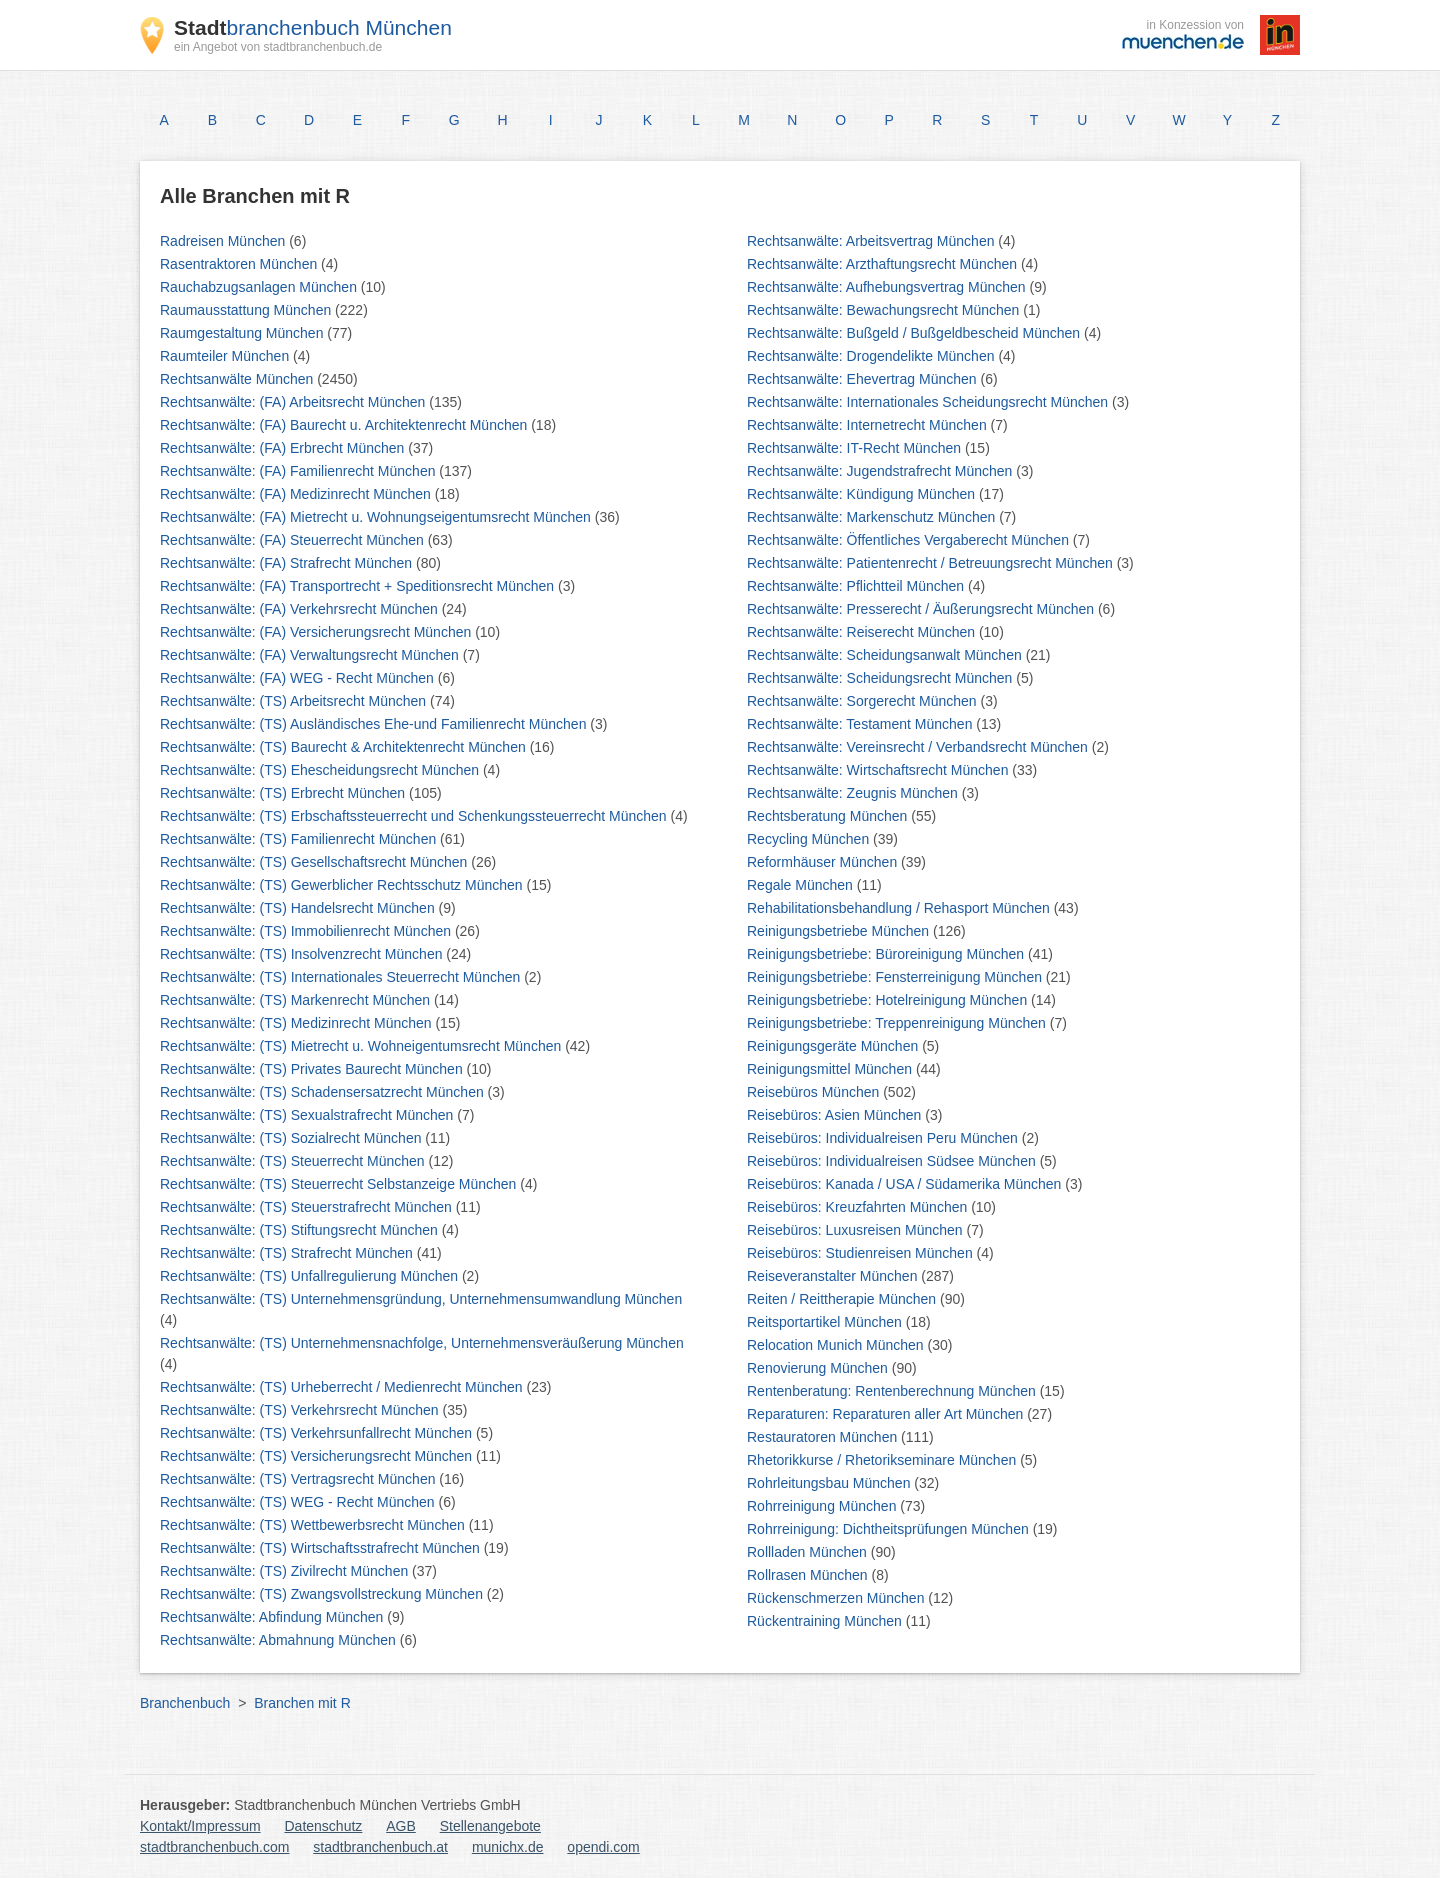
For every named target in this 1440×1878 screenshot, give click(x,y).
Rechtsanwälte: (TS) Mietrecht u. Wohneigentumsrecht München (362, 1046)
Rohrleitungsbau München (830, 1483)
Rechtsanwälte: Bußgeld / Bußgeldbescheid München (915, 333)
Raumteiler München (226, 356)
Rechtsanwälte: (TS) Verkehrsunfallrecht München (318, 1433)
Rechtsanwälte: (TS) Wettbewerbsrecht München (314, 1525)
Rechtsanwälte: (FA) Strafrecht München (288, 563)
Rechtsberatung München (829, 816)
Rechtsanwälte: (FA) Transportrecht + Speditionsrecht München (359, 586)
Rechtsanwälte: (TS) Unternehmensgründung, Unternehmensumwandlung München (421, 1299)
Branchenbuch (185, 1703)
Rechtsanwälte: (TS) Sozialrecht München (292, 1138)
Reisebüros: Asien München (836, 1115)
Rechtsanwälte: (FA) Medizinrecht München (297, 494)
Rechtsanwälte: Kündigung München (863, 494)
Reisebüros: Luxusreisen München (856, 1230)
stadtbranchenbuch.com (214, 1847)
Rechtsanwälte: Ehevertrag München (863, 379)
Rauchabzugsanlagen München (260, 287)
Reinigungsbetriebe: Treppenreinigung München (898, 1023)
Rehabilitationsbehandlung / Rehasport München (900, 908)
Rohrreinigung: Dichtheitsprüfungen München (890, 1529)
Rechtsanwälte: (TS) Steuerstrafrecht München (308, 1207)
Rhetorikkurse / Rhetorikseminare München (883, 1460)
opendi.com (603, 1847)
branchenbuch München (313, 27)
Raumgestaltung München (243, 333)
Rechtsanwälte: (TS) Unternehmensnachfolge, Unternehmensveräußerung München (422, 1343)
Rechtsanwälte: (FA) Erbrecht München (284, 448)
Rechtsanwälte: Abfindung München (273, 1617)
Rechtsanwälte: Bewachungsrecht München (885, 310)
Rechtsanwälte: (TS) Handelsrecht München (299, 908)
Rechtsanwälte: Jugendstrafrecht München (881, 471)
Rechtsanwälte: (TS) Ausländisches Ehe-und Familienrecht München (375, 724)
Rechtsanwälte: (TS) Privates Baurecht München (313, 1069)
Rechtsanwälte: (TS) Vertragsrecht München (299, 1479)
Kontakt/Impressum (200, 1826)
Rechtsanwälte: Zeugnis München (854, 793)
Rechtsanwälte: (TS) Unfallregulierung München (311, 1276)
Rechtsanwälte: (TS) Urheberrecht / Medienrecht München (343, 1387)
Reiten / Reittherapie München (843, 1299)
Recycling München (810, 839)
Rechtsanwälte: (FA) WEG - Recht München (299, 678)
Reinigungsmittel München (831, 1069)
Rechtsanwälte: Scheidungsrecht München (881, 678)
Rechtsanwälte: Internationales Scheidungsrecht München (929, 402)
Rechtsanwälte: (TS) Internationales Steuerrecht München (342, 977)
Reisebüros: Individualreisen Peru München (884, 1138)
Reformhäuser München (824, 862)
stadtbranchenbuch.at (380, 1847)
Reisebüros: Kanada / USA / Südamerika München (906, 1184)
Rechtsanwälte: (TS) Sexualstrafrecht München (308, 1115)
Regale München (802, 885)
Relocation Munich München (837, 1345)
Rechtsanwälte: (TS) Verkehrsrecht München (301, 1410)
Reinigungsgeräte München (834, 1046)
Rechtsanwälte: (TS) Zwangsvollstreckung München (323, 1594)
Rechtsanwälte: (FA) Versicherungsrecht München (317, 632)
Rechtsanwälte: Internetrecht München (869, 425)
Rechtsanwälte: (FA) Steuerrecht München (294, 540)
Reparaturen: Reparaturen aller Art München (887, 1414)
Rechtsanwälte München (238, 379)
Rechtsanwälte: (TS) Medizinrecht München (297, 1023)
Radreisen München (224, 241)
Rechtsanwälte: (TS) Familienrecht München (300, 839)
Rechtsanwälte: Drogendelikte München (872, 356)
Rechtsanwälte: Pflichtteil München (857, 586)
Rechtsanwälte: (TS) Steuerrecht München (294, 1161)
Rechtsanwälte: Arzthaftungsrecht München (884, 264)
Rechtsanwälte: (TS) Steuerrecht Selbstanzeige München (340, 1184)
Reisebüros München (815, 1092)
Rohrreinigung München (823, 1506)
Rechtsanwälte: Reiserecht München (863, 632)
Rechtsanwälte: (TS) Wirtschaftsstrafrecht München (322, 1548)
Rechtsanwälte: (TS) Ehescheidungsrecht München (321, 770)
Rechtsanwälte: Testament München (861, 724)
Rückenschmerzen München (837, 1598)
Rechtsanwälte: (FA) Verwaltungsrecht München (311, 655)
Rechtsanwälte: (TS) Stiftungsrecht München (301, 1230)
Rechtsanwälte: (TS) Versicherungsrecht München (318, 1456)
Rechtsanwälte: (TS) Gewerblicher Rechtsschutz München (343, 885)
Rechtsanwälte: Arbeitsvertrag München (872, 241)
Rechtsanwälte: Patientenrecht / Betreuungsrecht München (932, 563)
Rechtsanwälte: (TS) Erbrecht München (284, 793)
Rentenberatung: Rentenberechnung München (893, 1391)
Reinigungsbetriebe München (840, 931)
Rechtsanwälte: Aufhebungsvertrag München (888, 287)
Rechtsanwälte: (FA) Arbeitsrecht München (294, 402)
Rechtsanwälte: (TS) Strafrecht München (288, 1253)
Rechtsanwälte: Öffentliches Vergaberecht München (910, 540)
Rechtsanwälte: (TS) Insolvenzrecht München (303, 954)
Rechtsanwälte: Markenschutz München (873, 517)
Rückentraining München (826, 1621)
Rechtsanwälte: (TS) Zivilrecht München (286, 1571)
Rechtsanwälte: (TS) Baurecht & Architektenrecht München (345, 747)
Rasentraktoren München (240, 264)
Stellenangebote (490, 1826)
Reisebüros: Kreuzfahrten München (859, 1207)
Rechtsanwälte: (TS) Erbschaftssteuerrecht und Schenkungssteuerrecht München (415, 816)
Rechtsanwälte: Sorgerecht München (863, 701)
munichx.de (508, 1847)
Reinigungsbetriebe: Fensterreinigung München (896, 977)
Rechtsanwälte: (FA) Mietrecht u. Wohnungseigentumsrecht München (377, 517)
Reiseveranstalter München (834, 1276)
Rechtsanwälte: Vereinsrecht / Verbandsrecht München (919, 747)
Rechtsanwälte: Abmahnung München (280, 1640)
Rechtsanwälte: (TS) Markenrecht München (297, 1000)
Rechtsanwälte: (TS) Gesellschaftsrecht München (315, 862)
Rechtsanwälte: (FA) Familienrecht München (299, 471)
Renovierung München (819, 1368)
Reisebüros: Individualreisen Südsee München (893, 1161)
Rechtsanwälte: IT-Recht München (856, 448)
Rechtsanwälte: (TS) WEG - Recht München (299, 1502)
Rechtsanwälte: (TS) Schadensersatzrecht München (324, 1092)
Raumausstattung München (247, 310)
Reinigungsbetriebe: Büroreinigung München (887, 954)
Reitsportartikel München (826, 1322)
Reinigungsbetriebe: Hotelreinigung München (889, 1000)
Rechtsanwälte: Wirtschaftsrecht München (879, 770)
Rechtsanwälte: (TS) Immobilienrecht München (307, 931)
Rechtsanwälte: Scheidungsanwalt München (886, 655)
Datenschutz (324, 1826)
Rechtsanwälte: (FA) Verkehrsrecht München (301, 609)
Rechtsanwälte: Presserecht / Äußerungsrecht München (922, 609)
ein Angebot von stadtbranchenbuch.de (278, 47)
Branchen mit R (302, 1703)
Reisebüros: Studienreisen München (862, 1253)
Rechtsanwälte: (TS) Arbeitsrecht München (295, 701)
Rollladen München (809, 1552)
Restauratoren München (824, 1437)
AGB (401, 1826)
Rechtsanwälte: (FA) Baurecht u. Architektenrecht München (345, 425)
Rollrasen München (809, 1575)
